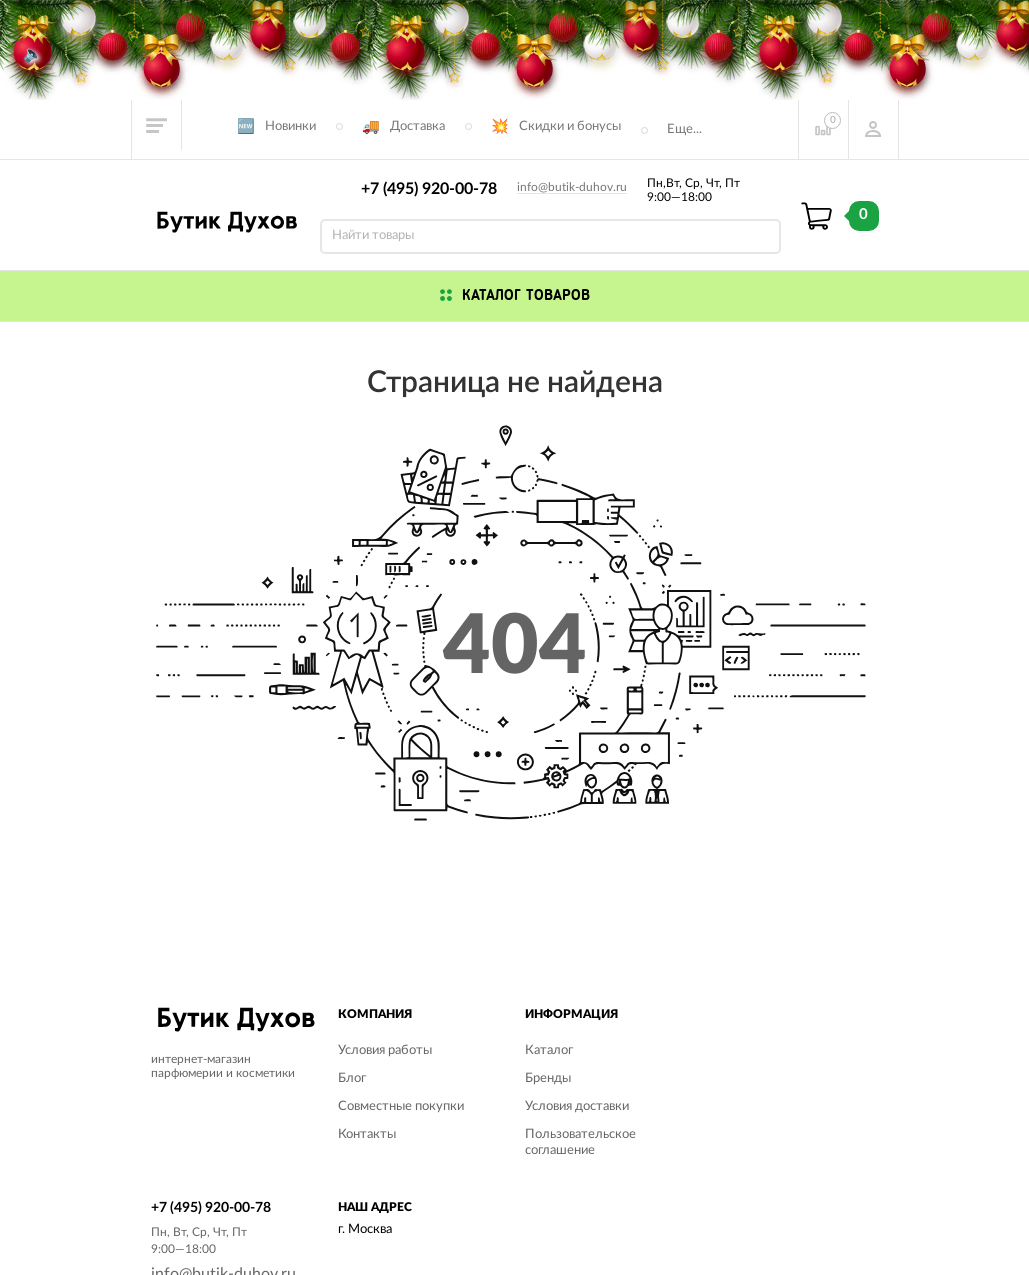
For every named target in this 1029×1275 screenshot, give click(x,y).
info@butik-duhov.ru (572, 187)
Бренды (548, 1078)
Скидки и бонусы (570, 126)
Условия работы (385, 1050)
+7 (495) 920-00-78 (429, 189)
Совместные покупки (401, 1106)
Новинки (290, 126)
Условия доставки (577, 1106)
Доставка (417, 126)
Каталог (549, 1050)
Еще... (684, 129)
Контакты (367, 1134)
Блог (352, 1078)
